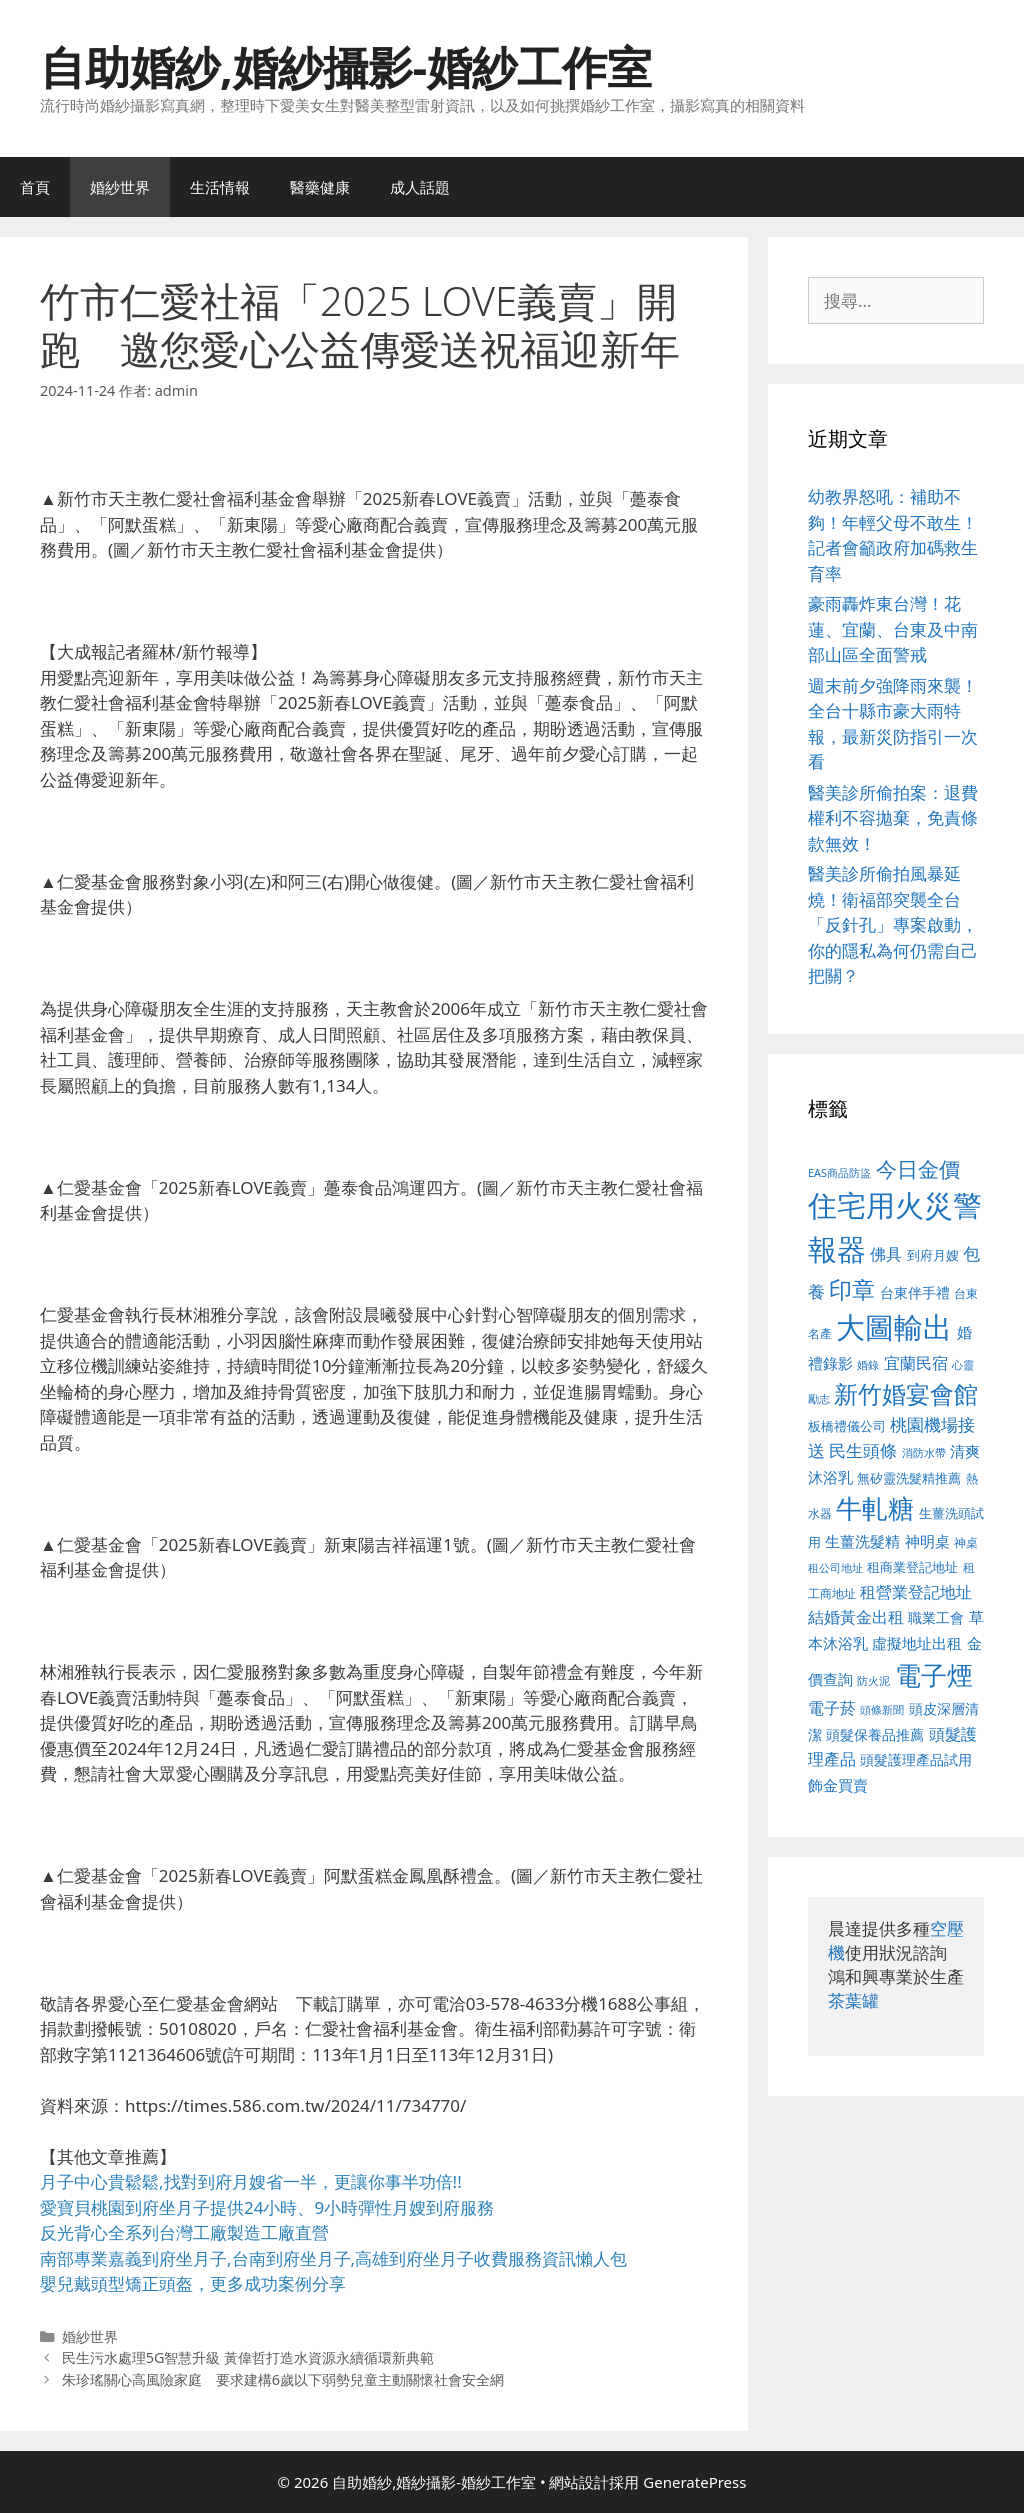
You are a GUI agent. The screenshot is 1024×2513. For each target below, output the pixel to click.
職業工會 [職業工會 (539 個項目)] (936, 1617)
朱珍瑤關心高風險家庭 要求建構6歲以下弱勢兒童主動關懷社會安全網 (283, 2379)
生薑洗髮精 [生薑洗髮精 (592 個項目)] (862, 1541)
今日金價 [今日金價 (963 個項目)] (918, 1169)
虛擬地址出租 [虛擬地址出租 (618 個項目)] (917, 1643)
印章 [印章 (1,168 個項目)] (852, 1289)
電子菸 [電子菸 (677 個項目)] (832, 1707)
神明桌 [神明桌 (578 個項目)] (927, 1541)
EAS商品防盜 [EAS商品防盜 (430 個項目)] (839, 1172)
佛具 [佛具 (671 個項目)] (886, 1253)
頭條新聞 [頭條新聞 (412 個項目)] (882, 1710)
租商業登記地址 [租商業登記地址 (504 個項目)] (912, 1567)
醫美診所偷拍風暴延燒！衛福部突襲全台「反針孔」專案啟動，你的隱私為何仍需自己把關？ (893, 924)
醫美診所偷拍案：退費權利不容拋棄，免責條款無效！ (893, 818)
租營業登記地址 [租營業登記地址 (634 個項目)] (916, 1592)
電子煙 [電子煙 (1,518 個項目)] (934, 1675)
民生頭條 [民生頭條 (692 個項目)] (863, 1450)
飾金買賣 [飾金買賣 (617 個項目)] (838, 1785)
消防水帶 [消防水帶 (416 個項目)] (924, 1453)
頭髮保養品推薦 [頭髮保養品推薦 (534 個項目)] (875, 1734)
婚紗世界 (120, 187)
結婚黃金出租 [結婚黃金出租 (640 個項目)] (856, 1617)
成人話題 (420, 187)
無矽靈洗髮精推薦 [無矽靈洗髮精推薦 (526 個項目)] (909, 1478)
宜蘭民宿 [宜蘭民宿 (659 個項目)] (916, 1363)
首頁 (35, 187)
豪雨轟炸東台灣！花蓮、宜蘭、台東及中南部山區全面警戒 (893, 629)
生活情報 (220, 187)
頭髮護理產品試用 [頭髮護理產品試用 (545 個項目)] (916, 1759)
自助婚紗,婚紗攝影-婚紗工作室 (346, 66)
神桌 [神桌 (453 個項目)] (966, 1542)
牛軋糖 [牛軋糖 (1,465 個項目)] (875, 1508)
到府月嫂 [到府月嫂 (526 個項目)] (933, 1255)
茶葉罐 (853, 2000)
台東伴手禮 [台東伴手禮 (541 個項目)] (915, 1292)
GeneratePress (694, 2482)
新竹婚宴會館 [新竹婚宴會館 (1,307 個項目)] (906, 1393)
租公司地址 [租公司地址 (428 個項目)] (835, 1567)
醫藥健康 (320, 187)
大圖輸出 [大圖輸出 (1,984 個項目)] (894, 1327)
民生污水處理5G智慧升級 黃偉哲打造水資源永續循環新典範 (248, 2357)
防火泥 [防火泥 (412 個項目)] (873, 1681)
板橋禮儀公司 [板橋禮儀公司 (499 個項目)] (847, 1426)
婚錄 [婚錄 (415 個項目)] (868, 1365)
